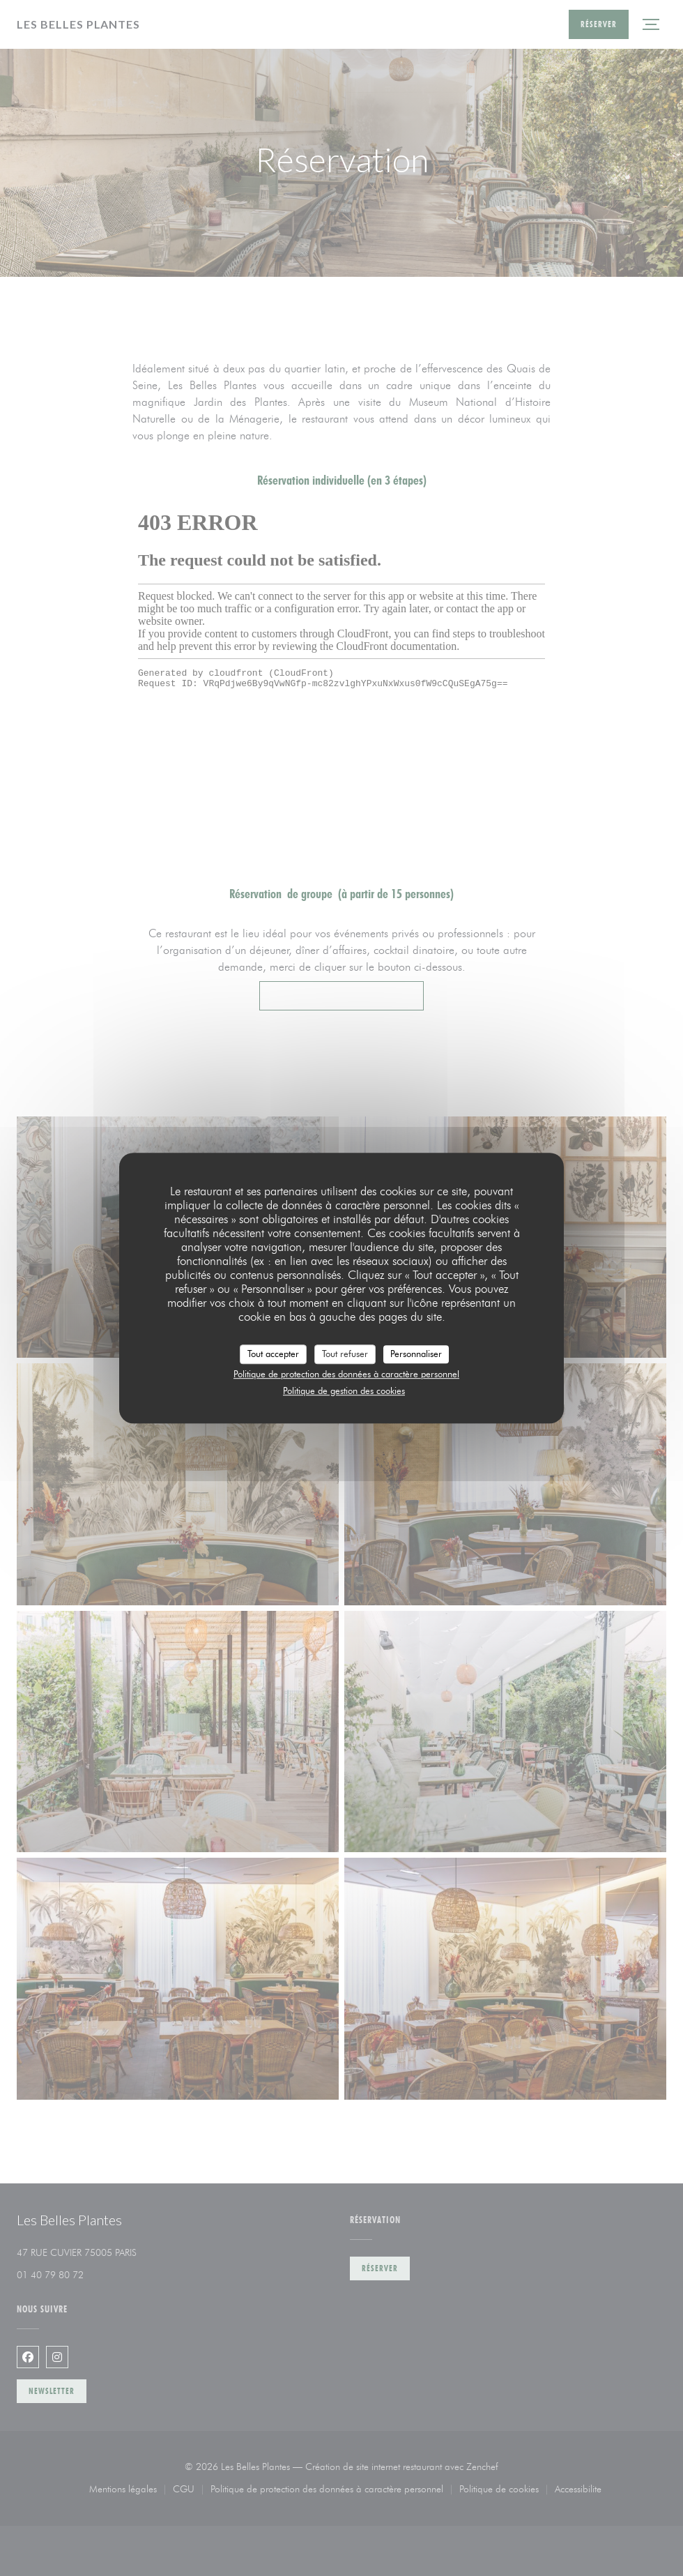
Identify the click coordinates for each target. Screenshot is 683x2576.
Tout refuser (345, 1353)
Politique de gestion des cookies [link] (344, 1390)
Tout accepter (273, 1353)
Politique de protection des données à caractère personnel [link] (346, 1373)
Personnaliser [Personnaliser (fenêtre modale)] (416, 1353)
